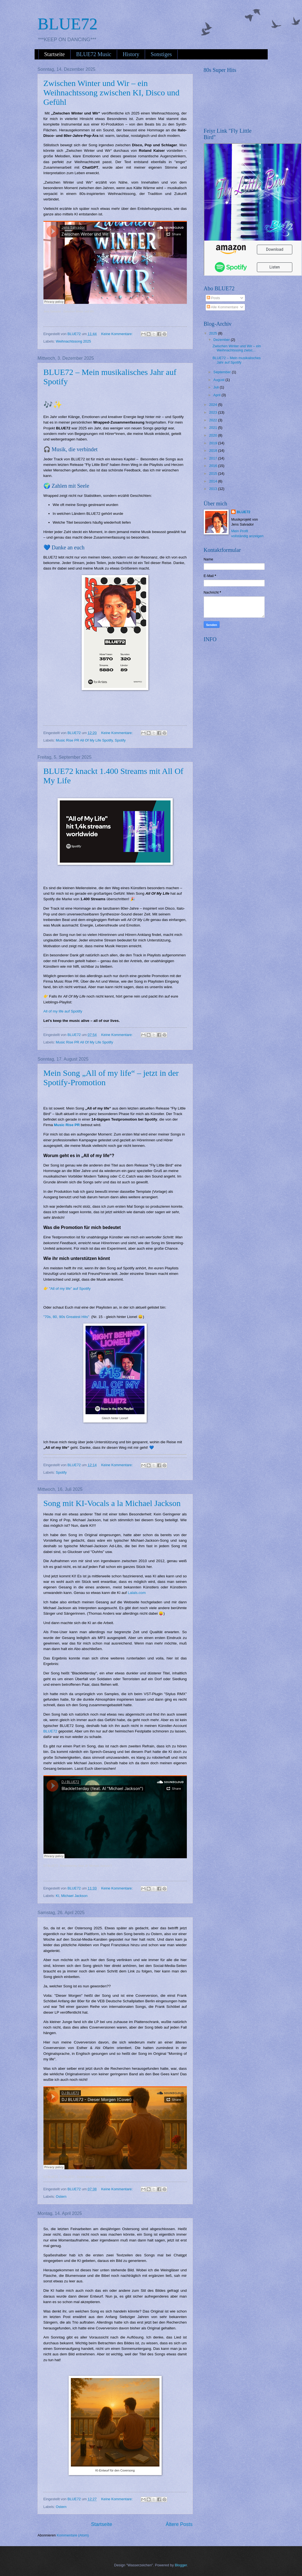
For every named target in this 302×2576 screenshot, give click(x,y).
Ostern (61, 2196)
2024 (213, 405)
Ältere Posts (179, 2524)
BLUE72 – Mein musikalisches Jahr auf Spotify (237, 360)
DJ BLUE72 (50, 1865)
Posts (213, 298)
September (222, 372)
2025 (213, 333)
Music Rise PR (67, 1125)
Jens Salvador (52, 311)
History (131, 54)
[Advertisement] (245, 679)
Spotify (120, 740)
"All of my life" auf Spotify (70, 1288)
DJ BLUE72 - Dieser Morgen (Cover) (82, 2176)
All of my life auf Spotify (62, 1011)
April (217, 395)
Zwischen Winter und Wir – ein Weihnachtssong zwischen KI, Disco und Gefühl (111, 92)
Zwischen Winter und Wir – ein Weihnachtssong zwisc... (237, 348)
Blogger (181, 2565)
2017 (213, 458)
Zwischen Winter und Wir (78, 311)
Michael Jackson (74, 1896)
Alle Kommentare (222, 307)
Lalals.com (137, 1593)
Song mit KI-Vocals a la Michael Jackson (112, 1503)
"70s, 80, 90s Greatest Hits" (66, 1317)
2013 (213, 489)
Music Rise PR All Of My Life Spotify (84, 740)
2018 (213, 450)
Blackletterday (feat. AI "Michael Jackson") (86, 1865)
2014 (213, 481)
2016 (213, 466)
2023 (213, 412)
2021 (213, 428)
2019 (213, 443)
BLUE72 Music (93, 54)
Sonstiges (161, 54)
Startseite (54, 54)
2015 (213, 473)
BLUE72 (50, 1731)
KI (57, 1896)
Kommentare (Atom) (73, 2535)
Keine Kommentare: (117, 334)
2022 (213, 420)
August (219, 380)
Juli (216, 387)
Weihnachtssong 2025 (73, 341)
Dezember (222, 340)
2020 (213, 435)
